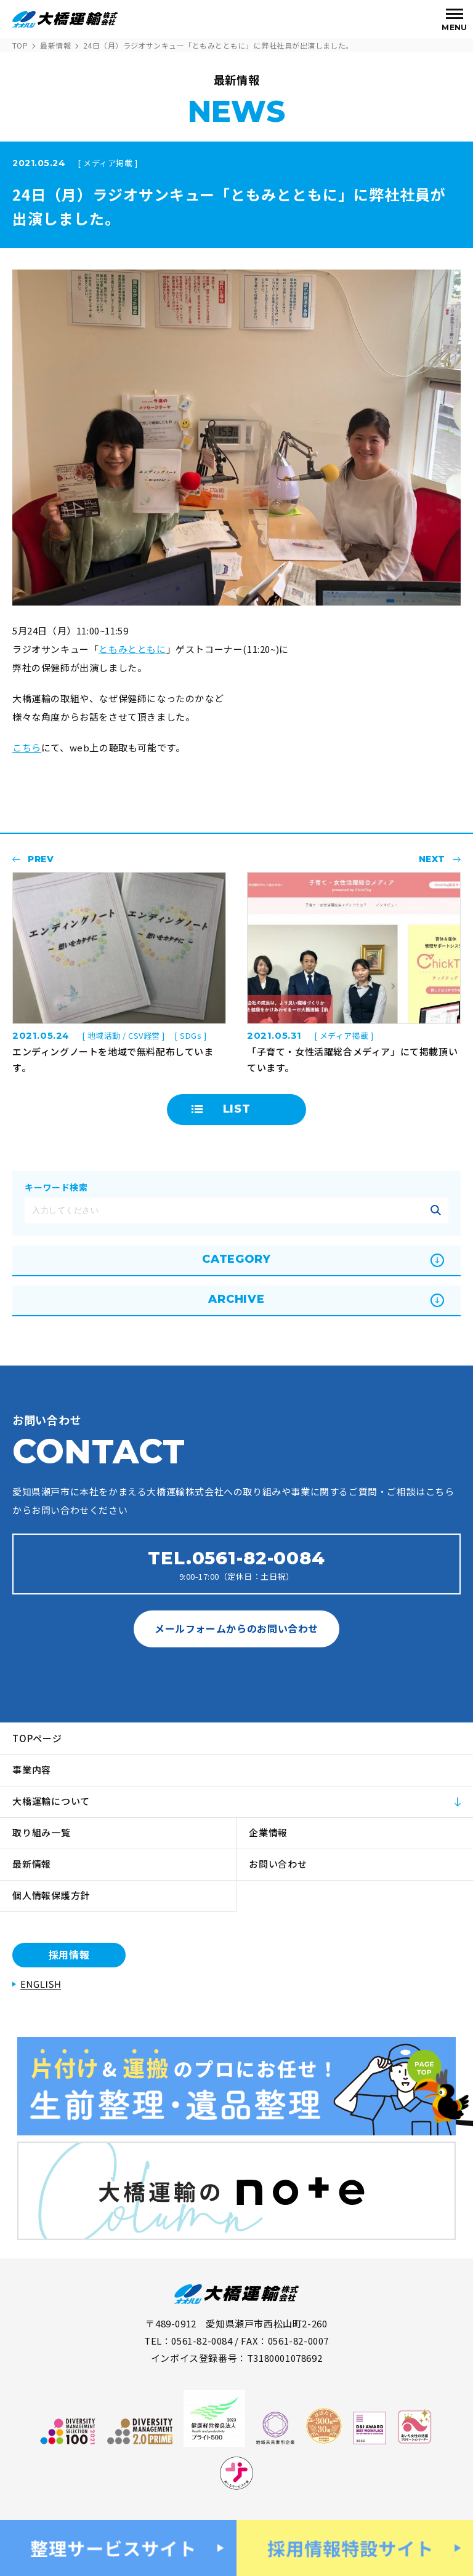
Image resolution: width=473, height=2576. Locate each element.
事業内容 (31, 1769)
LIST (237, 1109)
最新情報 (55, 45)
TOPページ (37, 1738)
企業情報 (268, 1832)
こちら (26, 747)
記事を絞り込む (435, 1210)
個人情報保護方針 (51, 1895)
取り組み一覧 (41, 1832)
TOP (20, 45)
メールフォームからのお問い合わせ (236, 1628)
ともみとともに (132, 648)
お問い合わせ (278, 1863)
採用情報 (69, 1954)
